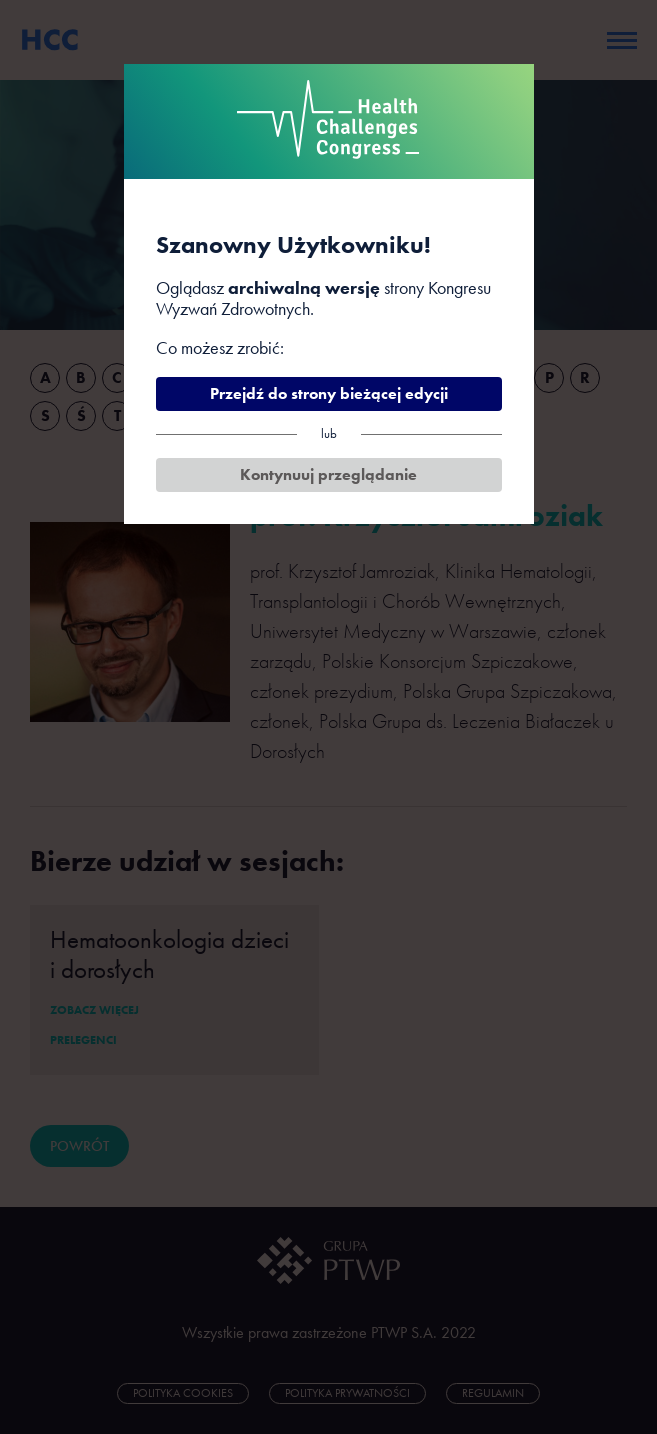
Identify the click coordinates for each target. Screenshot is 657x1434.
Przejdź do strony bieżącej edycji (329, 393)
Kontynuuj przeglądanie (328, 474)
